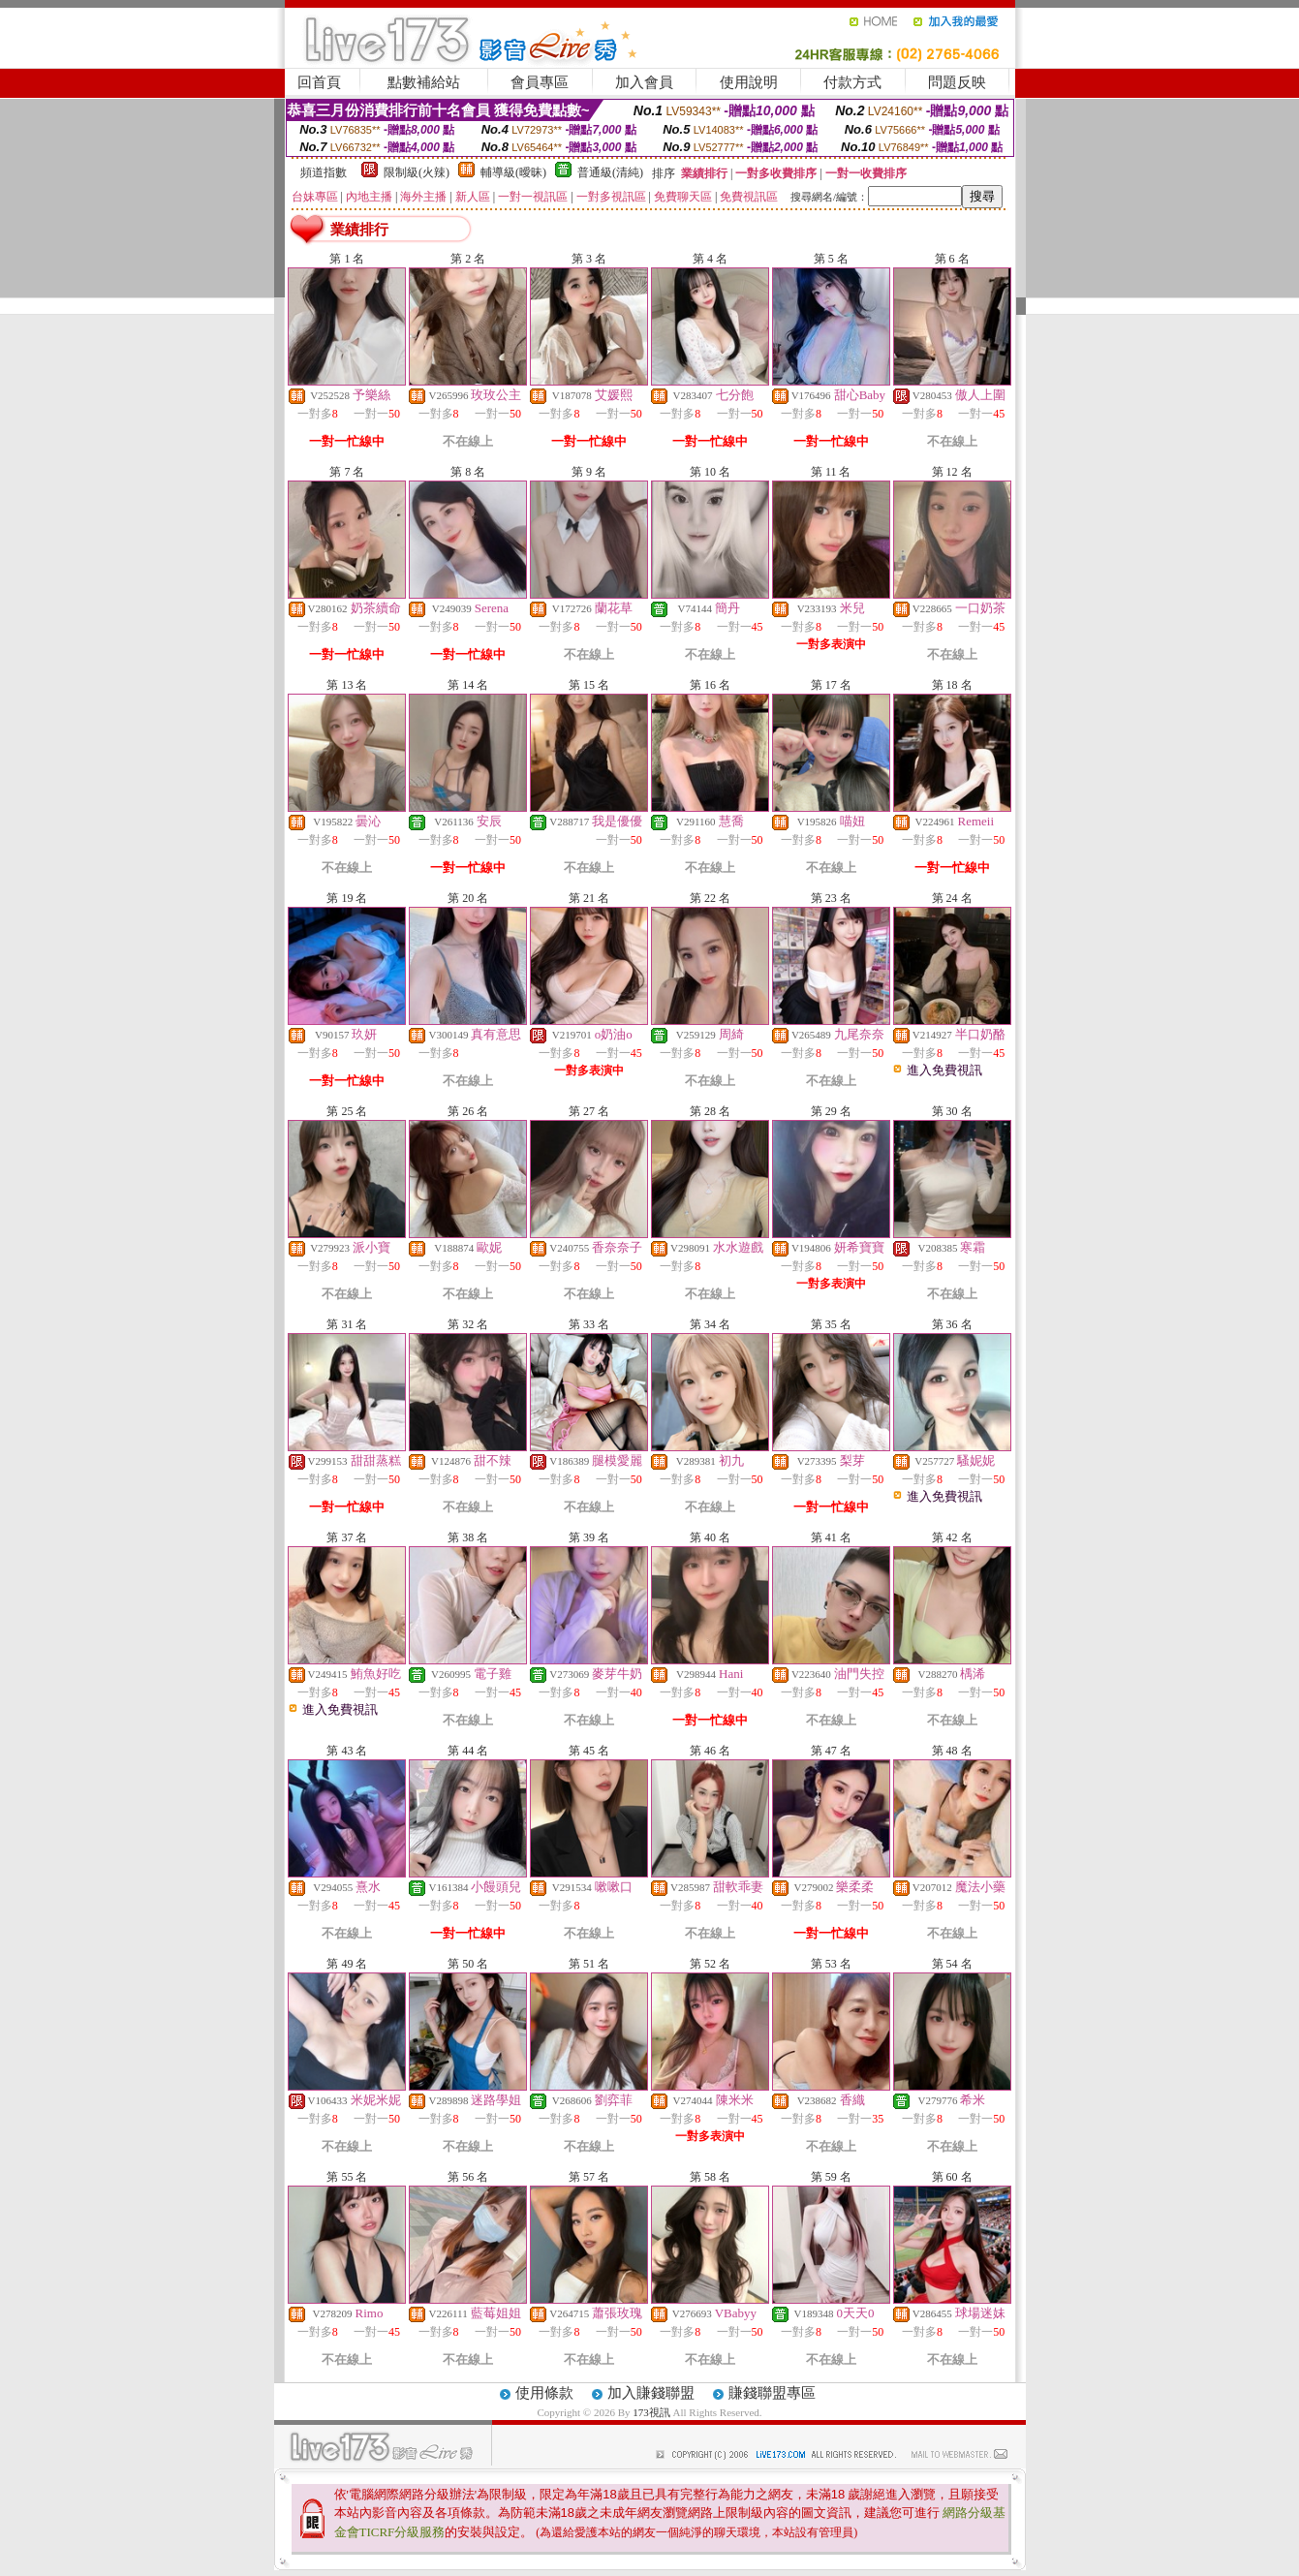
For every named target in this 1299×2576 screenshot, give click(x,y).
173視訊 (651, 2412)
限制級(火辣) (416, 172)
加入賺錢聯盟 (651, 2393)
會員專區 (539, 82)
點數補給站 (423, 82)
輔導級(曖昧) (513, 172)
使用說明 (749, 82)
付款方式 (852, 82)
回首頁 (319, 82)
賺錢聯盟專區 (772, 2393)
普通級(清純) (610, 172)
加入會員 (644, 82)
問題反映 (957, 82)
